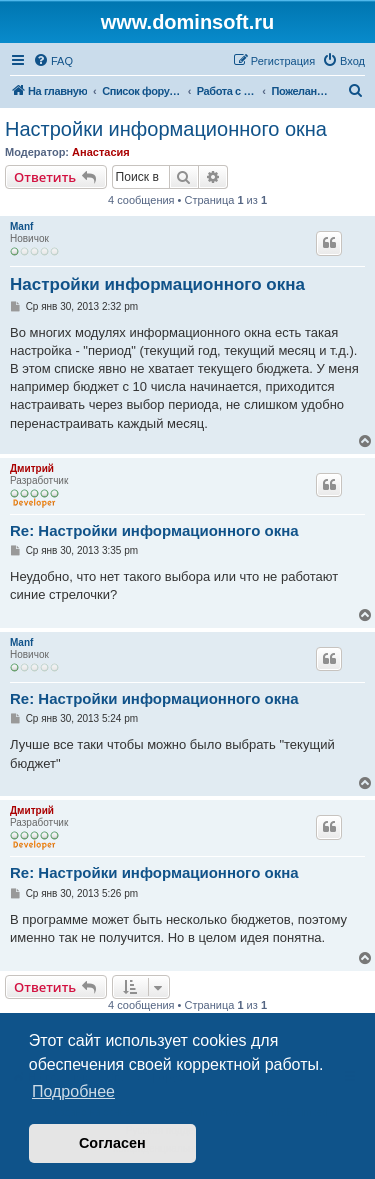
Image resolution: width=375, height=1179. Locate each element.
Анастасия (101, 152)
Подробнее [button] (73, 1091)
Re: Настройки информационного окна (154, 530)
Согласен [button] (112, 1143)
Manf (21, 226)
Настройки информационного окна (166, 129)
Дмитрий (32, 468)
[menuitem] (53, 61)
